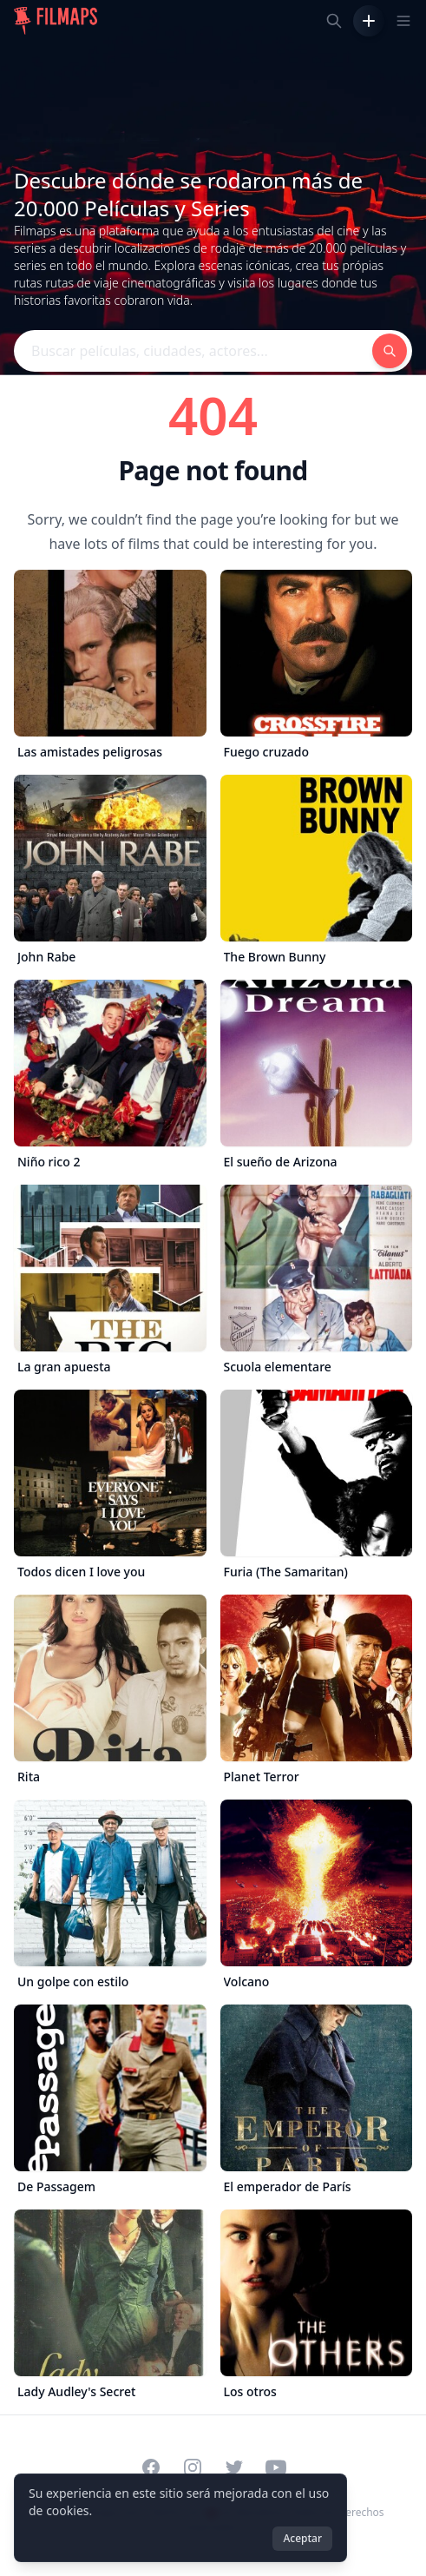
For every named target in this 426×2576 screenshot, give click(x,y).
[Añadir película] (368, 20)
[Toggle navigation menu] (403, 20)
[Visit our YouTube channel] (275, 2467)
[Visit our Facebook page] (151, 2467)
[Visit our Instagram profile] (192, 2467)
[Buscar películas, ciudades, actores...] (334, 20)
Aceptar (302, 2538)
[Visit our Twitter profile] (234, 2467)
